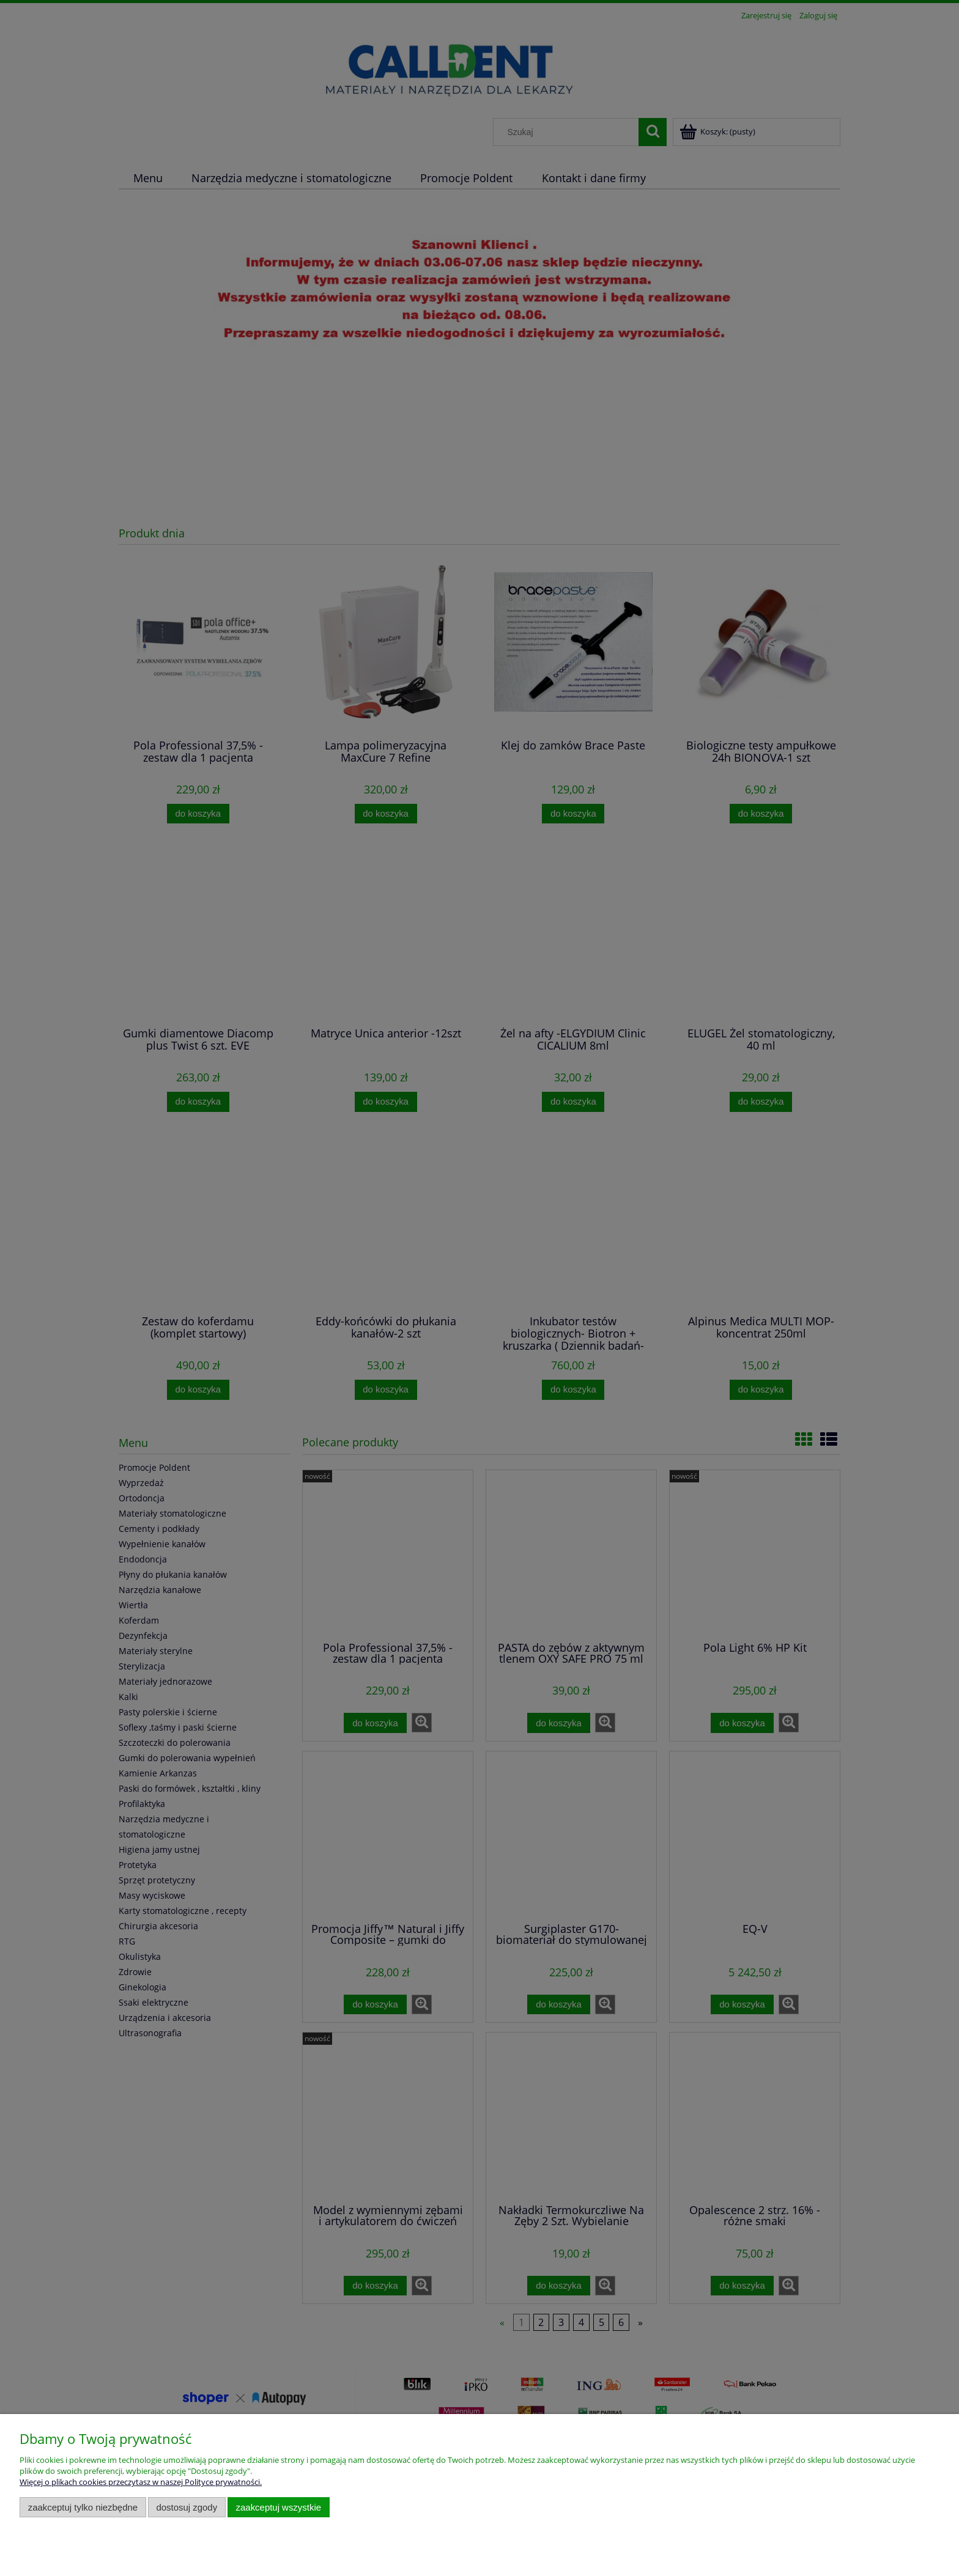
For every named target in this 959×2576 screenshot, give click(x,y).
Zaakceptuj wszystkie (278, 2507)
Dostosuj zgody (186, 2507)
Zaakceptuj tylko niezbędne (83, 2507)
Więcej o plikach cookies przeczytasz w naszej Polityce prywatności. (141, 2481)
